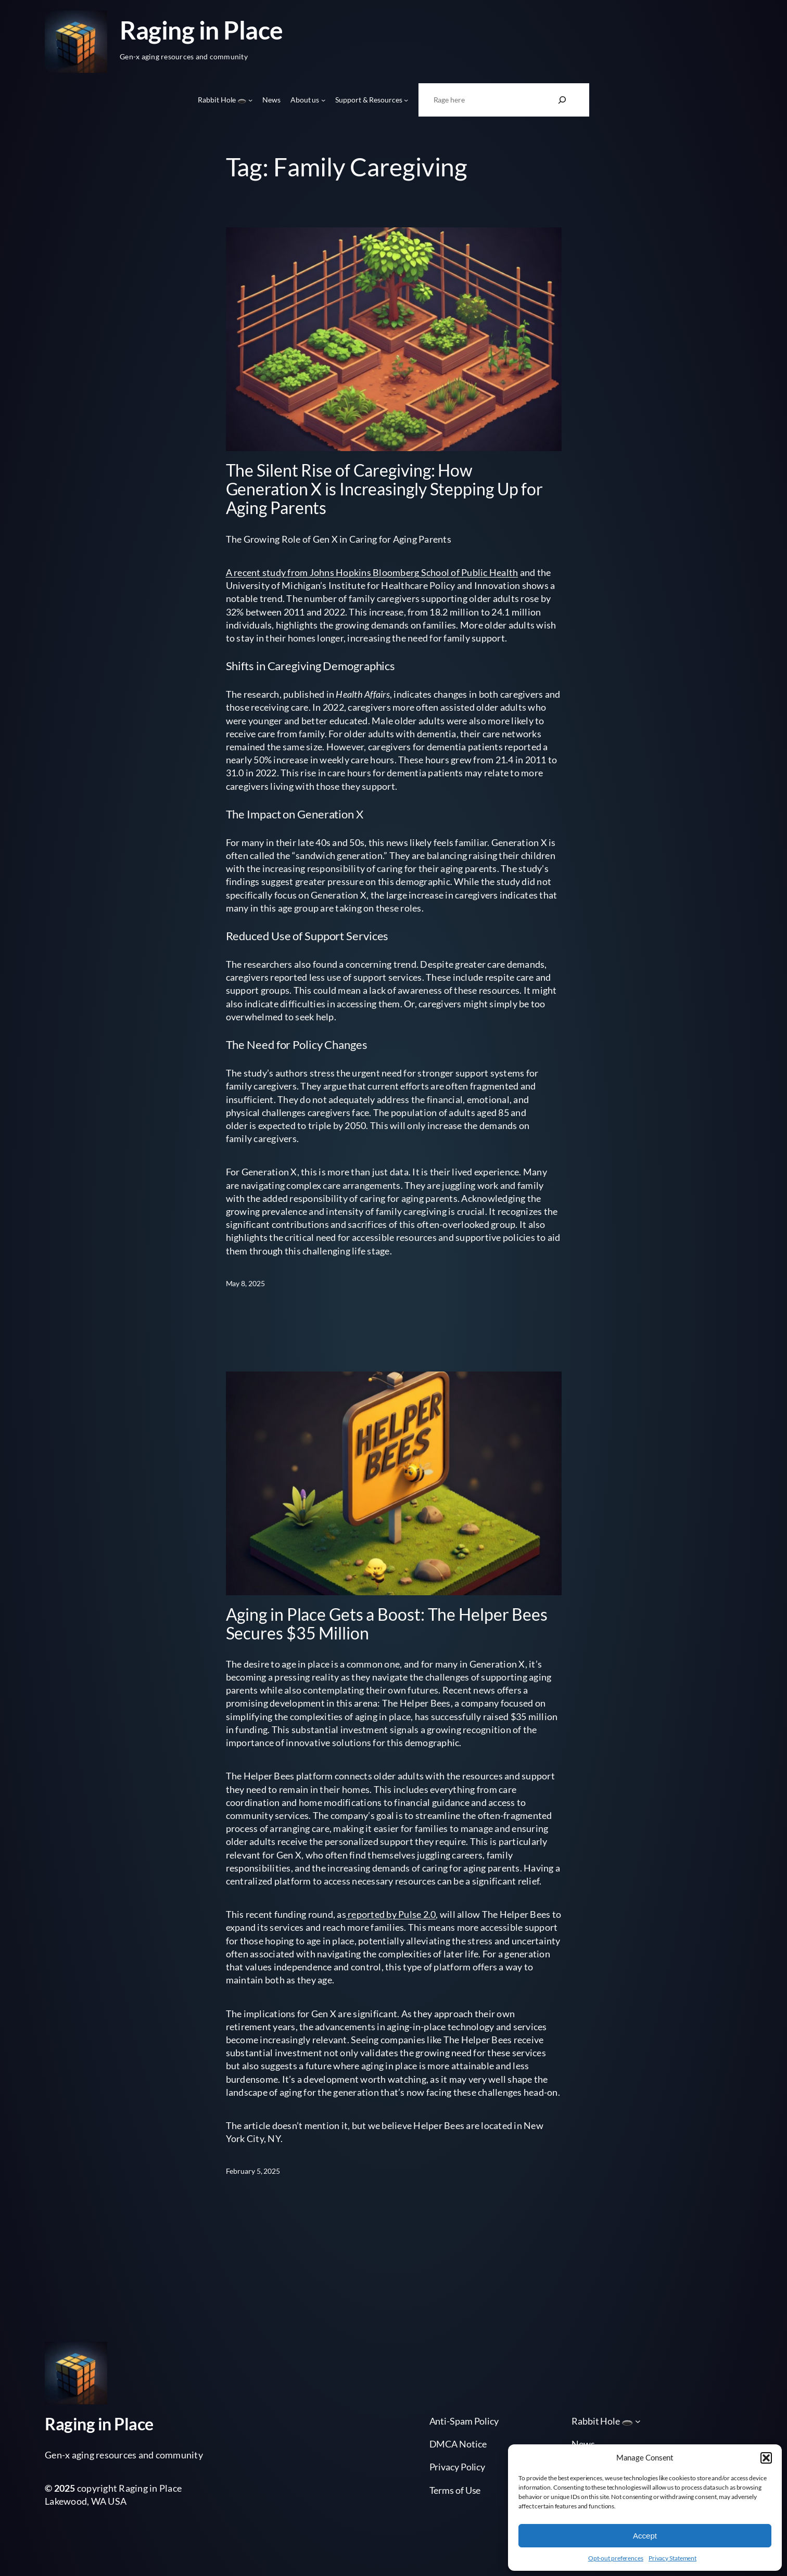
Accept (645, 2535)
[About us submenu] (323, 100)
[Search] (562, 99)
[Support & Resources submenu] (406, 100)
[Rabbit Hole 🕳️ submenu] (250, 100)
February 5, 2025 (253, 2171)
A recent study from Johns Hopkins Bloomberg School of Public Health (372, 572)
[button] (766, 2458)
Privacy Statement (672, 2558)
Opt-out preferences (615, 2558)
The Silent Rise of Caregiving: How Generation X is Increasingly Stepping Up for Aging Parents (384, 489)
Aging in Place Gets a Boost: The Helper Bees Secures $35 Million (387, 1624)
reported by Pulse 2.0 (391, 1914)
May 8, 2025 (245, 1283)
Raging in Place (201, 30)
